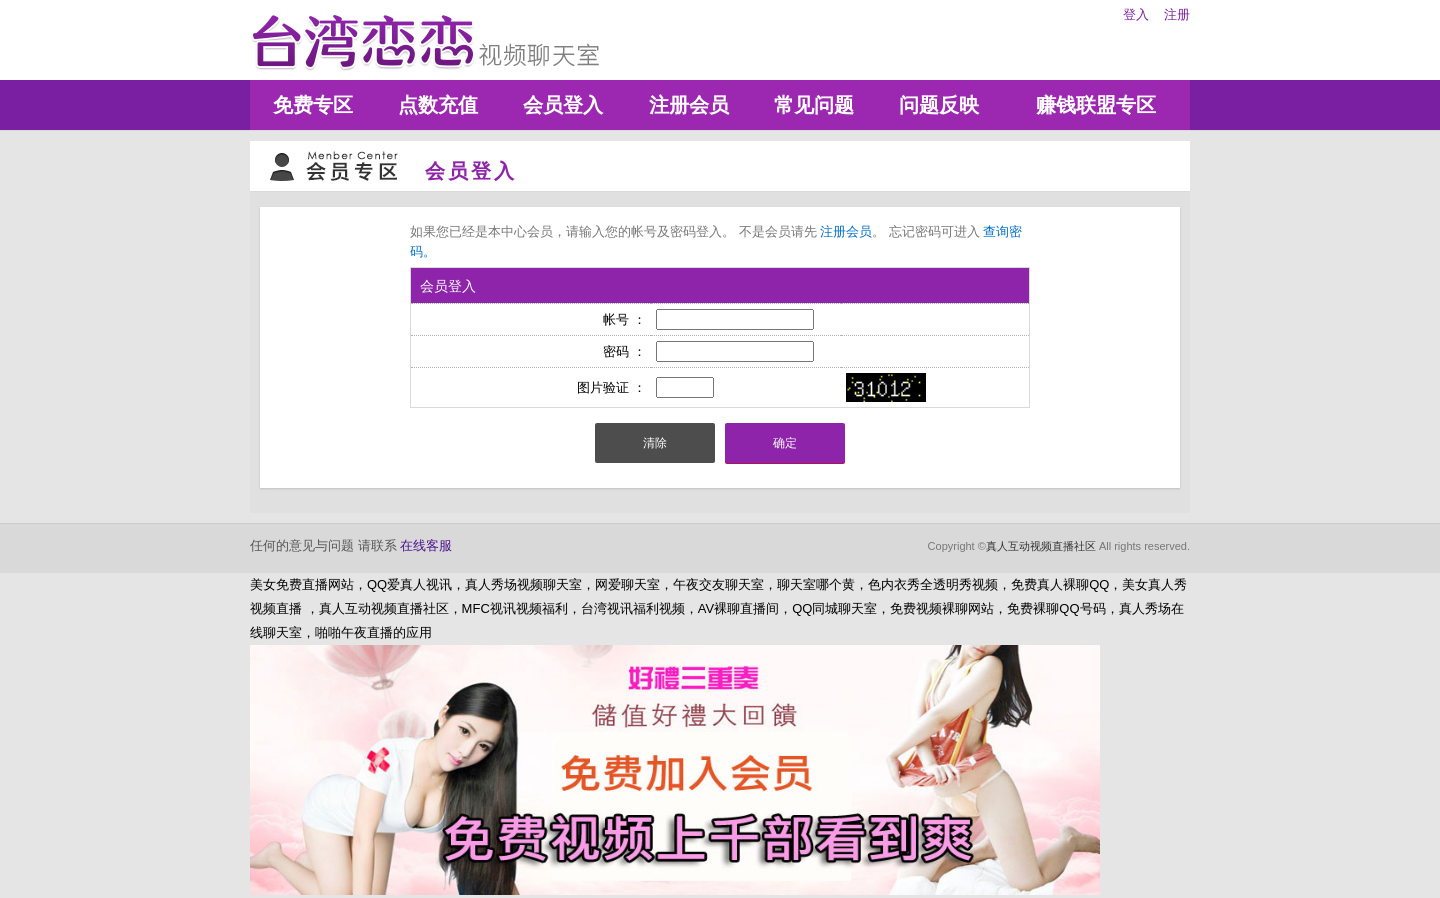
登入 (1136, 14)
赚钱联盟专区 (1096, 105)
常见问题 (814, 105)
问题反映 (939, 105)
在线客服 (426, 545)
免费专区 (313, 105)
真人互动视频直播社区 (1041, 546)
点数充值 (438, 105)
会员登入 (563, 105)
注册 (1177, 14)
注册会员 (689, 105)
